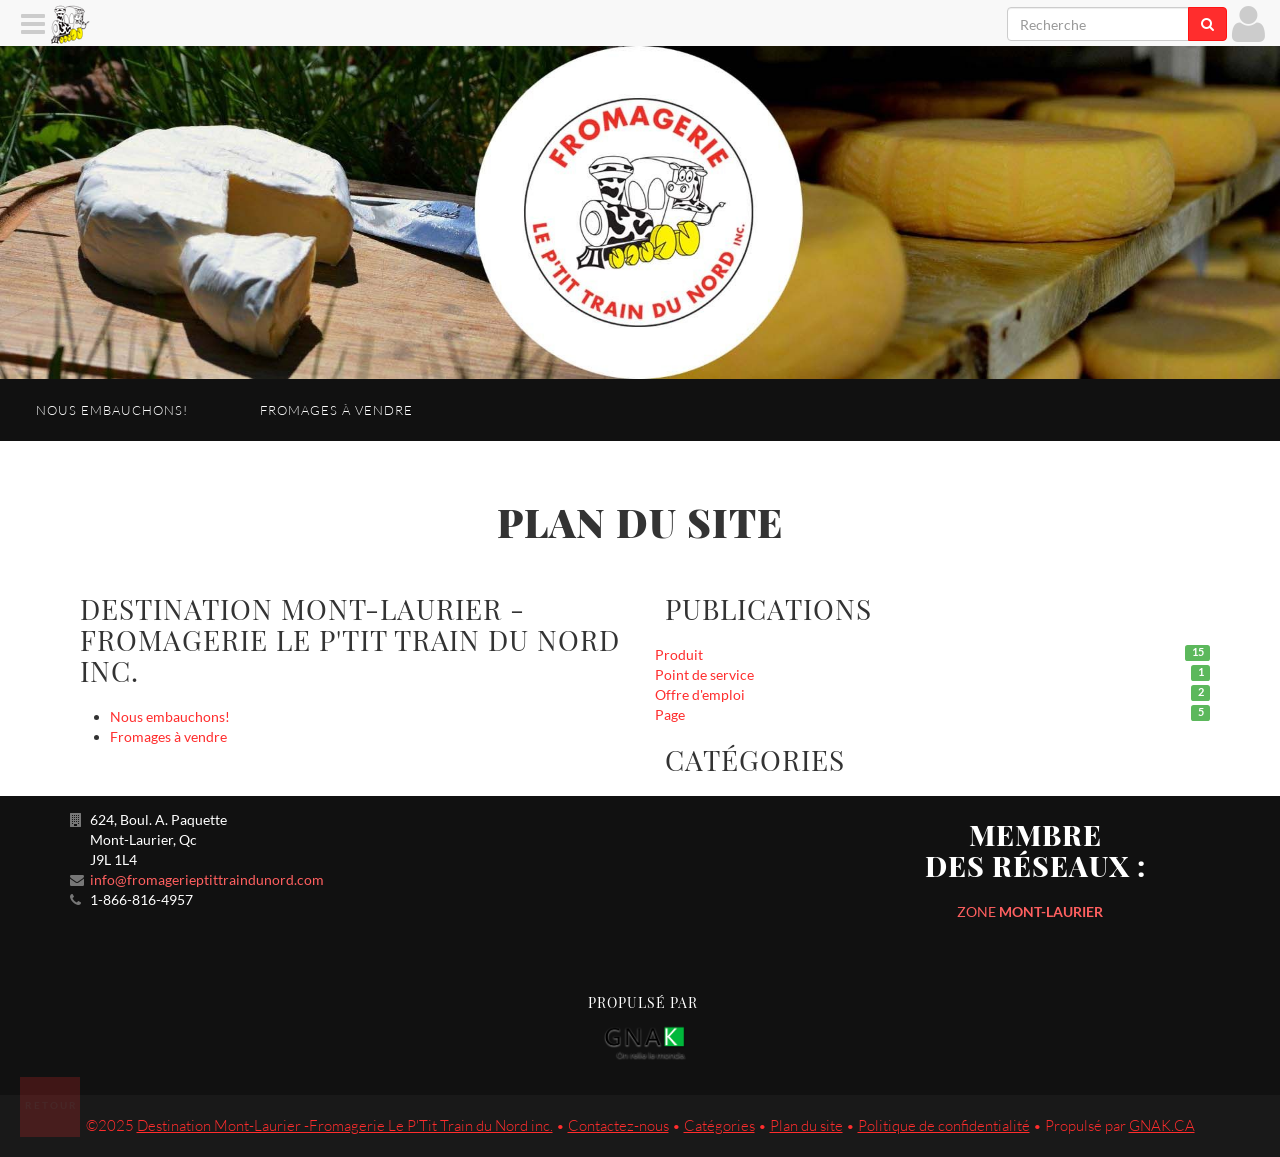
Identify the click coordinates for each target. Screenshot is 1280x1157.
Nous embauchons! (112, 410)
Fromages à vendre (336, 410)
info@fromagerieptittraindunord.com (207, 879)
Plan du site (806, 1125)
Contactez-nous (618, 1125)
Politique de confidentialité (944, 1125)
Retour (51, 1105)
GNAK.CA (1162, 1125)
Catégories (719, 1125)
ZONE (1030, 911)
